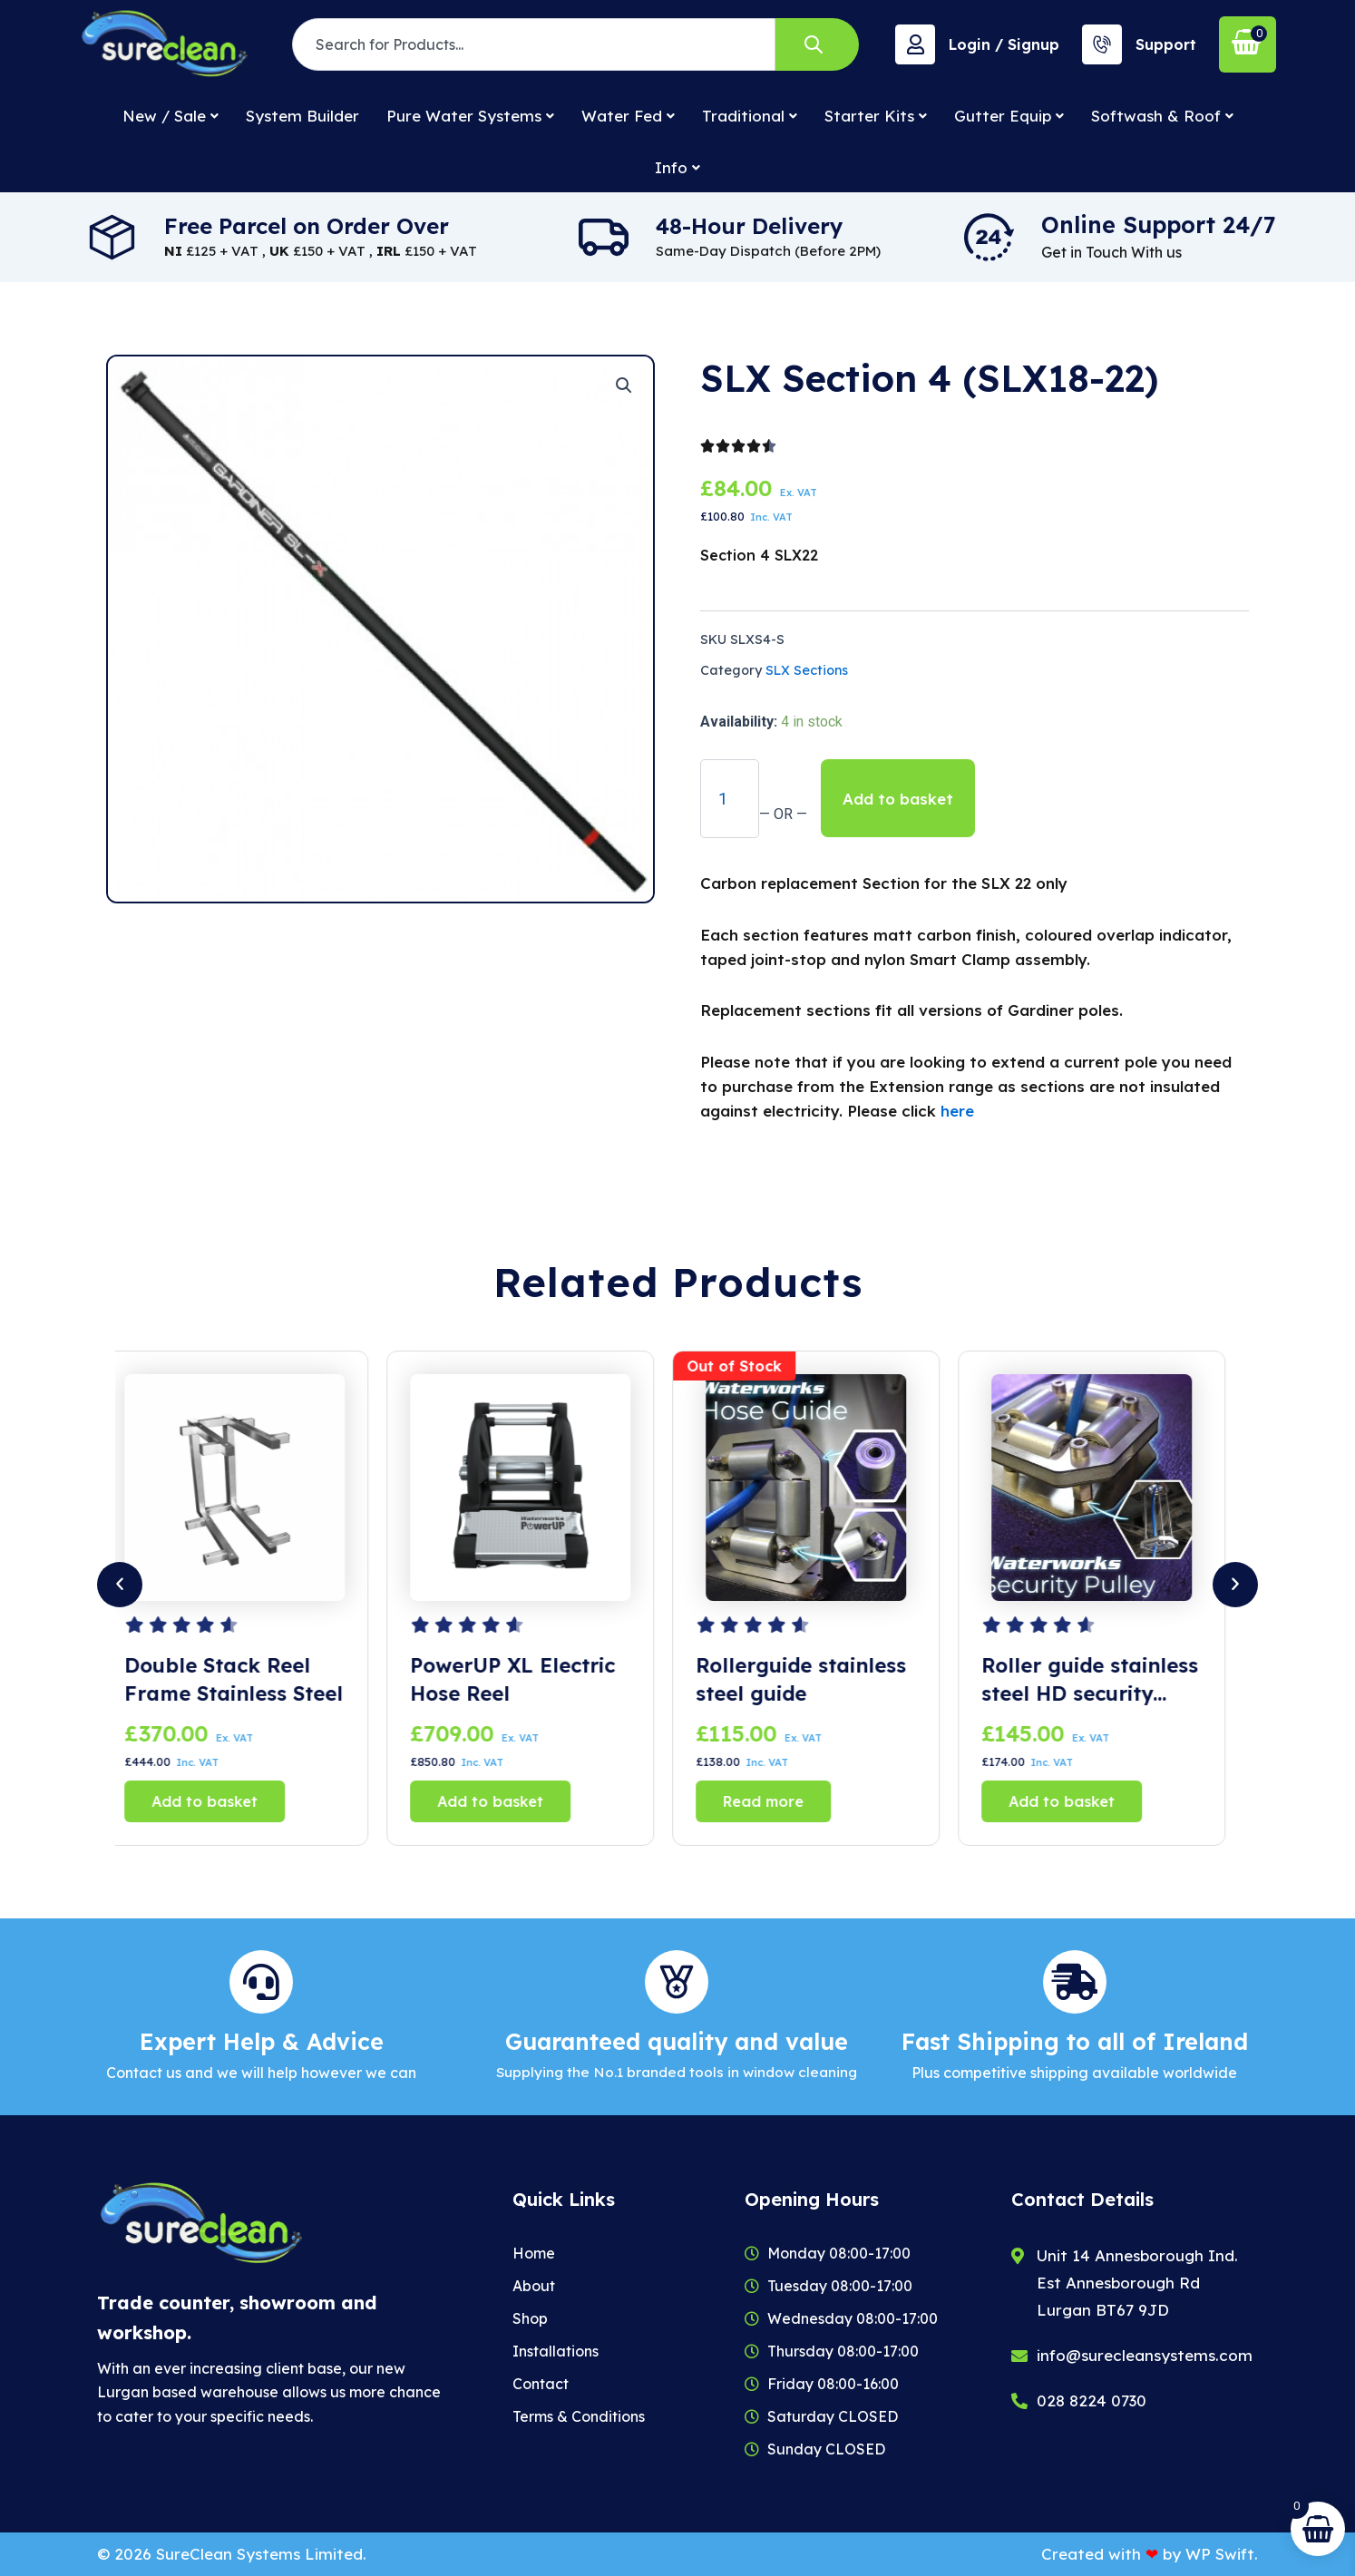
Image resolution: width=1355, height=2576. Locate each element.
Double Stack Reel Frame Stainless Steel (248, 1679)
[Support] (1102, 44)
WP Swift (1219, 2553)
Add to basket (898, 798)
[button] (624, 385)
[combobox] (533, 44)
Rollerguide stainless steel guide (815, 1679)
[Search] (817, 44)
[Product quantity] (729, 798)
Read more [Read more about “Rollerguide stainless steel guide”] (777, 1801)
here (957, 1110)
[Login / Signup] (915, 44)
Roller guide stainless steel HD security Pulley (1104, 1680)
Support (1166, 44)
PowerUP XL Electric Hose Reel (526, 1679)
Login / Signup (1004, 44)
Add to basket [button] (219, 1801)
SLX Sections (806, 670)
